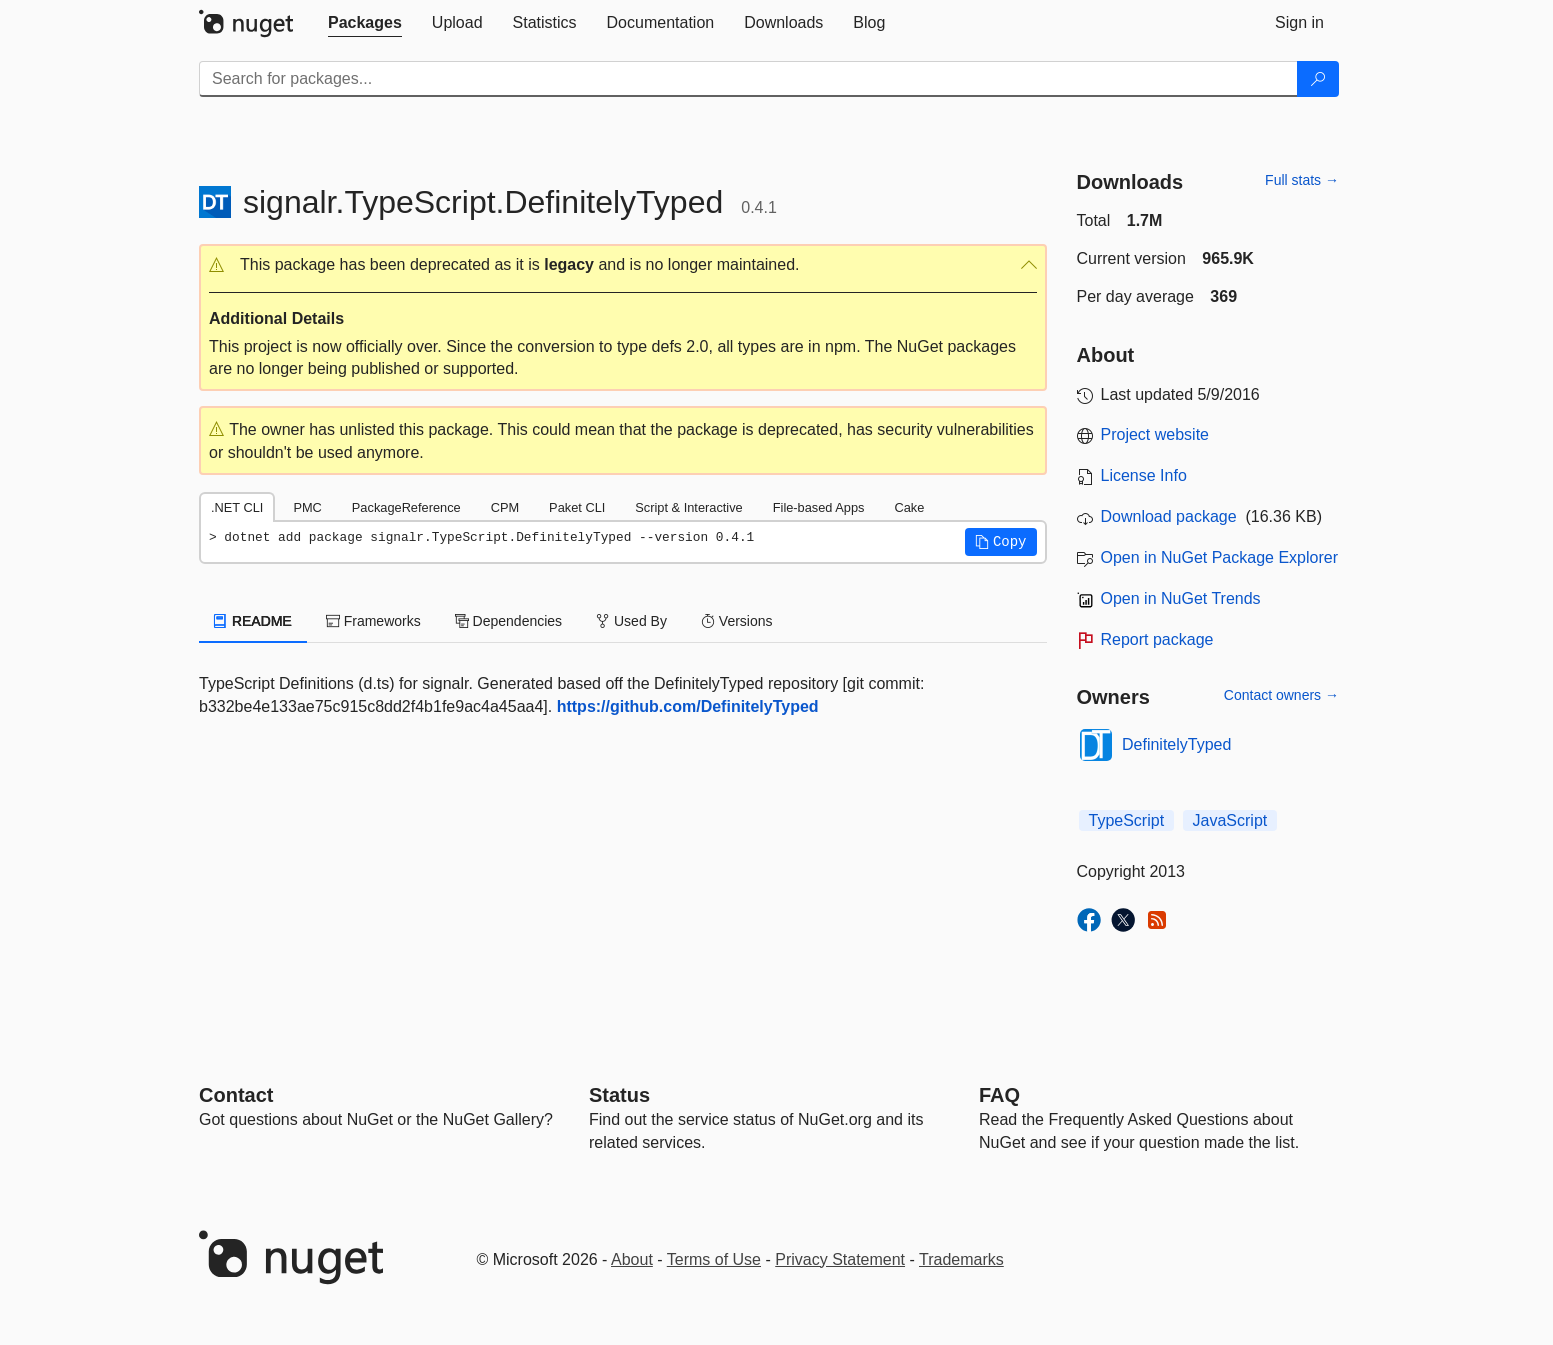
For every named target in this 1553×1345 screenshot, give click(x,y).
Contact (236, 1095)
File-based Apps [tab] (819, 507)
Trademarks (961, 1259)
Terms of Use (714, 1259)
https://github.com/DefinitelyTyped (688, 706)
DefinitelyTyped (1176, 744)
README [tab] (253, 621)
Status (619, 1095)
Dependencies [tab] (508, 621)
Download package (1169, 516)
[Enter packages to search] (748, 79)
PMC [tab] (307, 507)
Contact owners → (1281, 695)
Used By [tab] (631, 621)
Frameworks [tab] (373, 621)
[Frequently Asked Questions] (999, 1095)
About (632, 1259)
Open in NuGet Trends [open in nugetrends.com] (1181, 598)
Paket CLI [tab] (577, 507)
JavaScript (1230, 820)
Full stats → (1302, 180)
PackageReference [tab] (406, 507)
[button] (623, 265)
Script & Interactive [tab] (688, 507)
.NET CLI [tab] (237, 507)
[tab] (365, 23)
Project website (1155, 434)
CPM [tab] (505, 507)
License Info (1144, 475)
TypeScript (1127, 820)
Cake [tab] (909, 507)
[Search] (1318, 79)
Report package (1157, 639)
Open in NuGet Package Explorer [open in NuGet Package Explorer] (1219, 557)
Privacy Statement (840, 1259)
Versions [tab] (737, 621)
